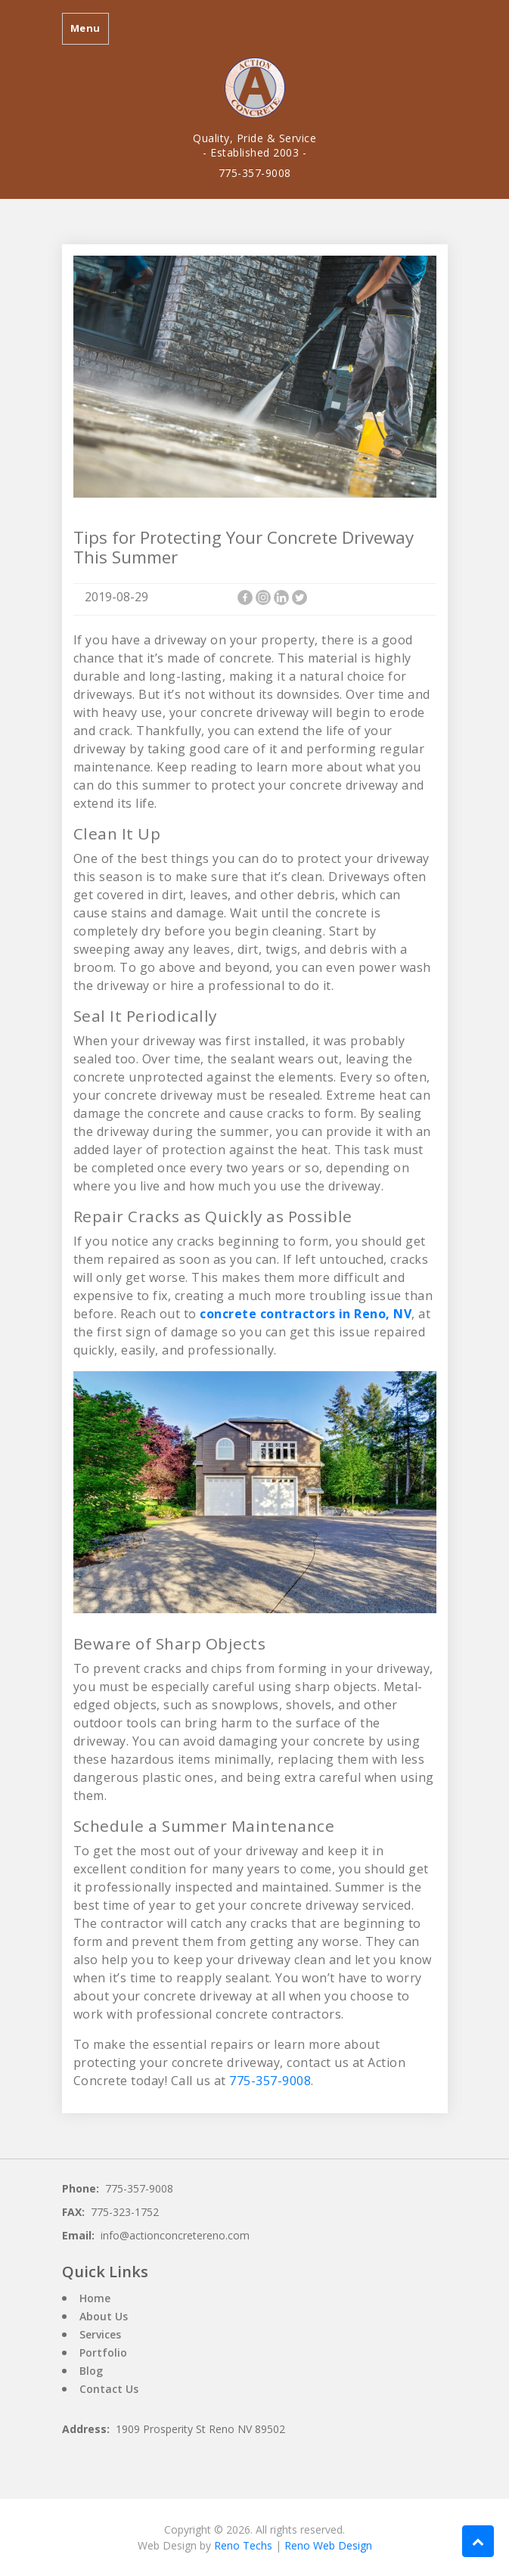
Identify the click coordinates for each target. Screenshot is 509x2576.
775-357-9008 (255, 173)
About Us (103, 2316)
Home (94, 2298)
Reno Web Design (328, 2545)
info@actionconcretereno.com (175, 2235)
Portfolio (103, 2352)
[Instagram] (263, 597)
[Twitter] (299, 597)
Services (100, 2334)
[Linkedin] (281, 597)
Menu (85, 28)
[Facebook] (245, 597)
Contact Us (108, 2389)
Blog (91, 2370)
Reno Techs (243, 2545)
